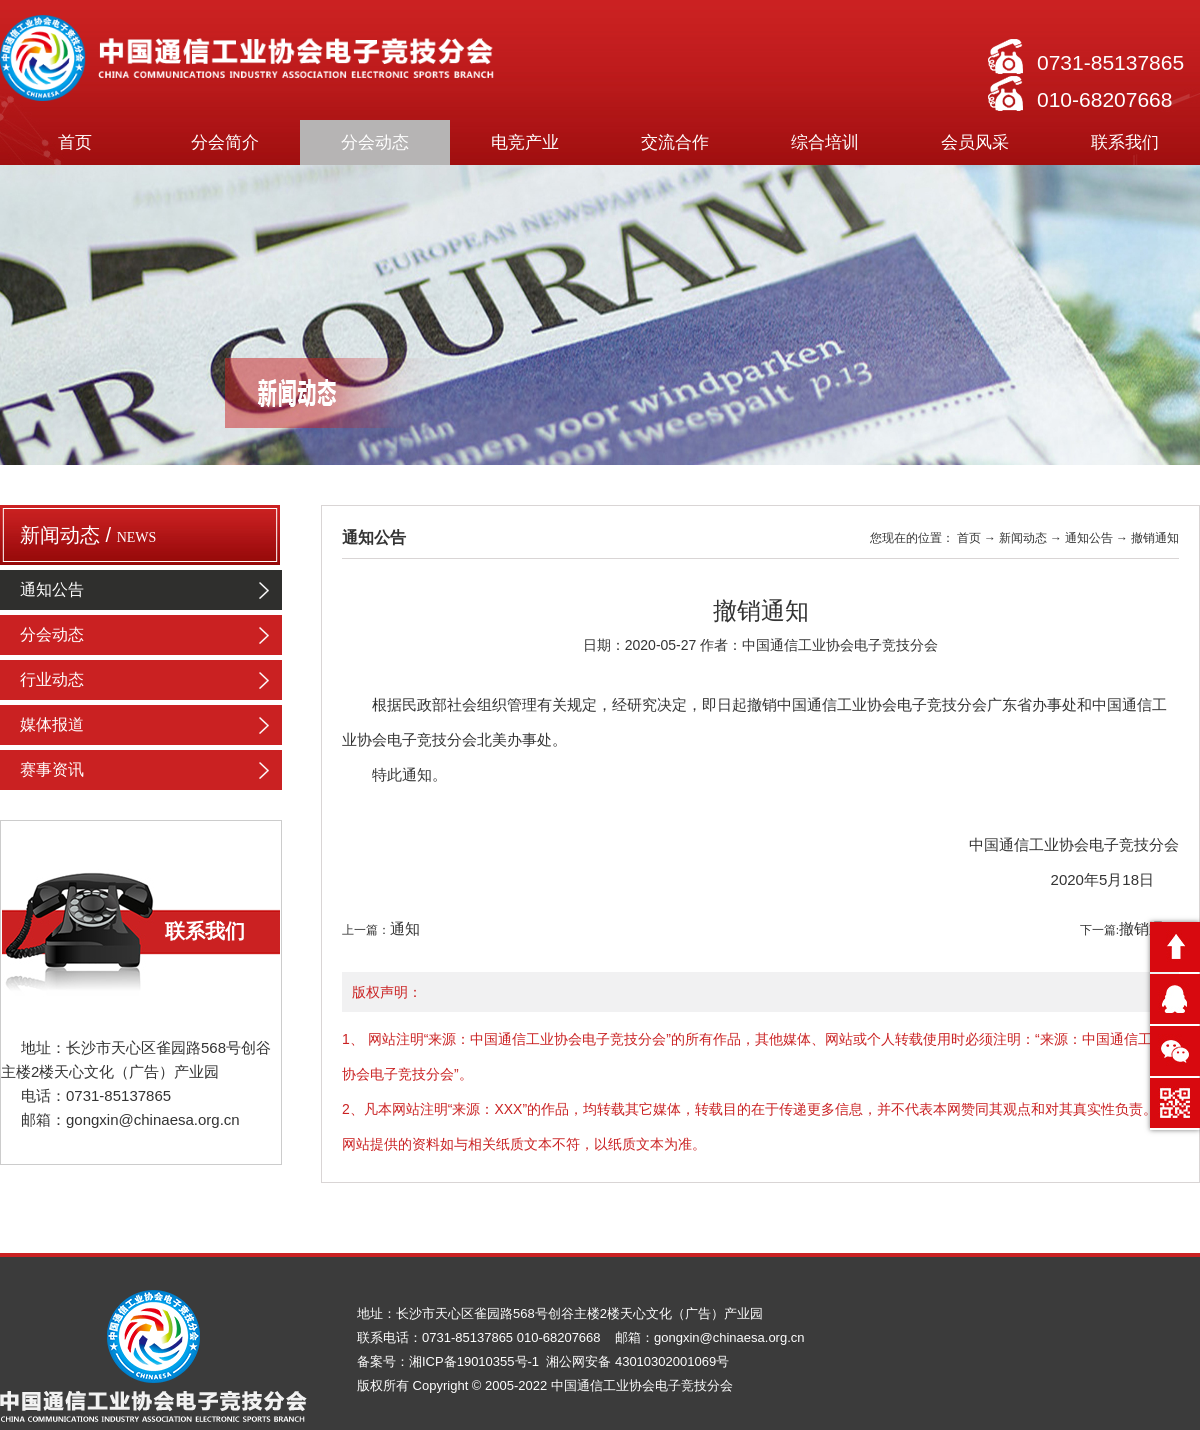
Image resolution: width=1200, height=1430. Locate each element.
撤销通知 (1149, 929)
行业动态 (151, 680)
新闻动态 (1023, 538)
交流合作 (675, 142)
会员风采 (975, 142)
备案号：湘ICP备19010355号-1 (450, 1361)
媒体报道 (151, 725)
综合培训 (825, 142)
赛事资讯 (151, 770)
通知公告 (151, 590)
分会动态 (375, 142)
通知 (405, 929)
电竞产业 (525, 142)
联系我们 (1125, 142)
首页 (75, 142)
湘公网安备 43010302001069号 (637, 1361)
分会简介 (225, 142)
